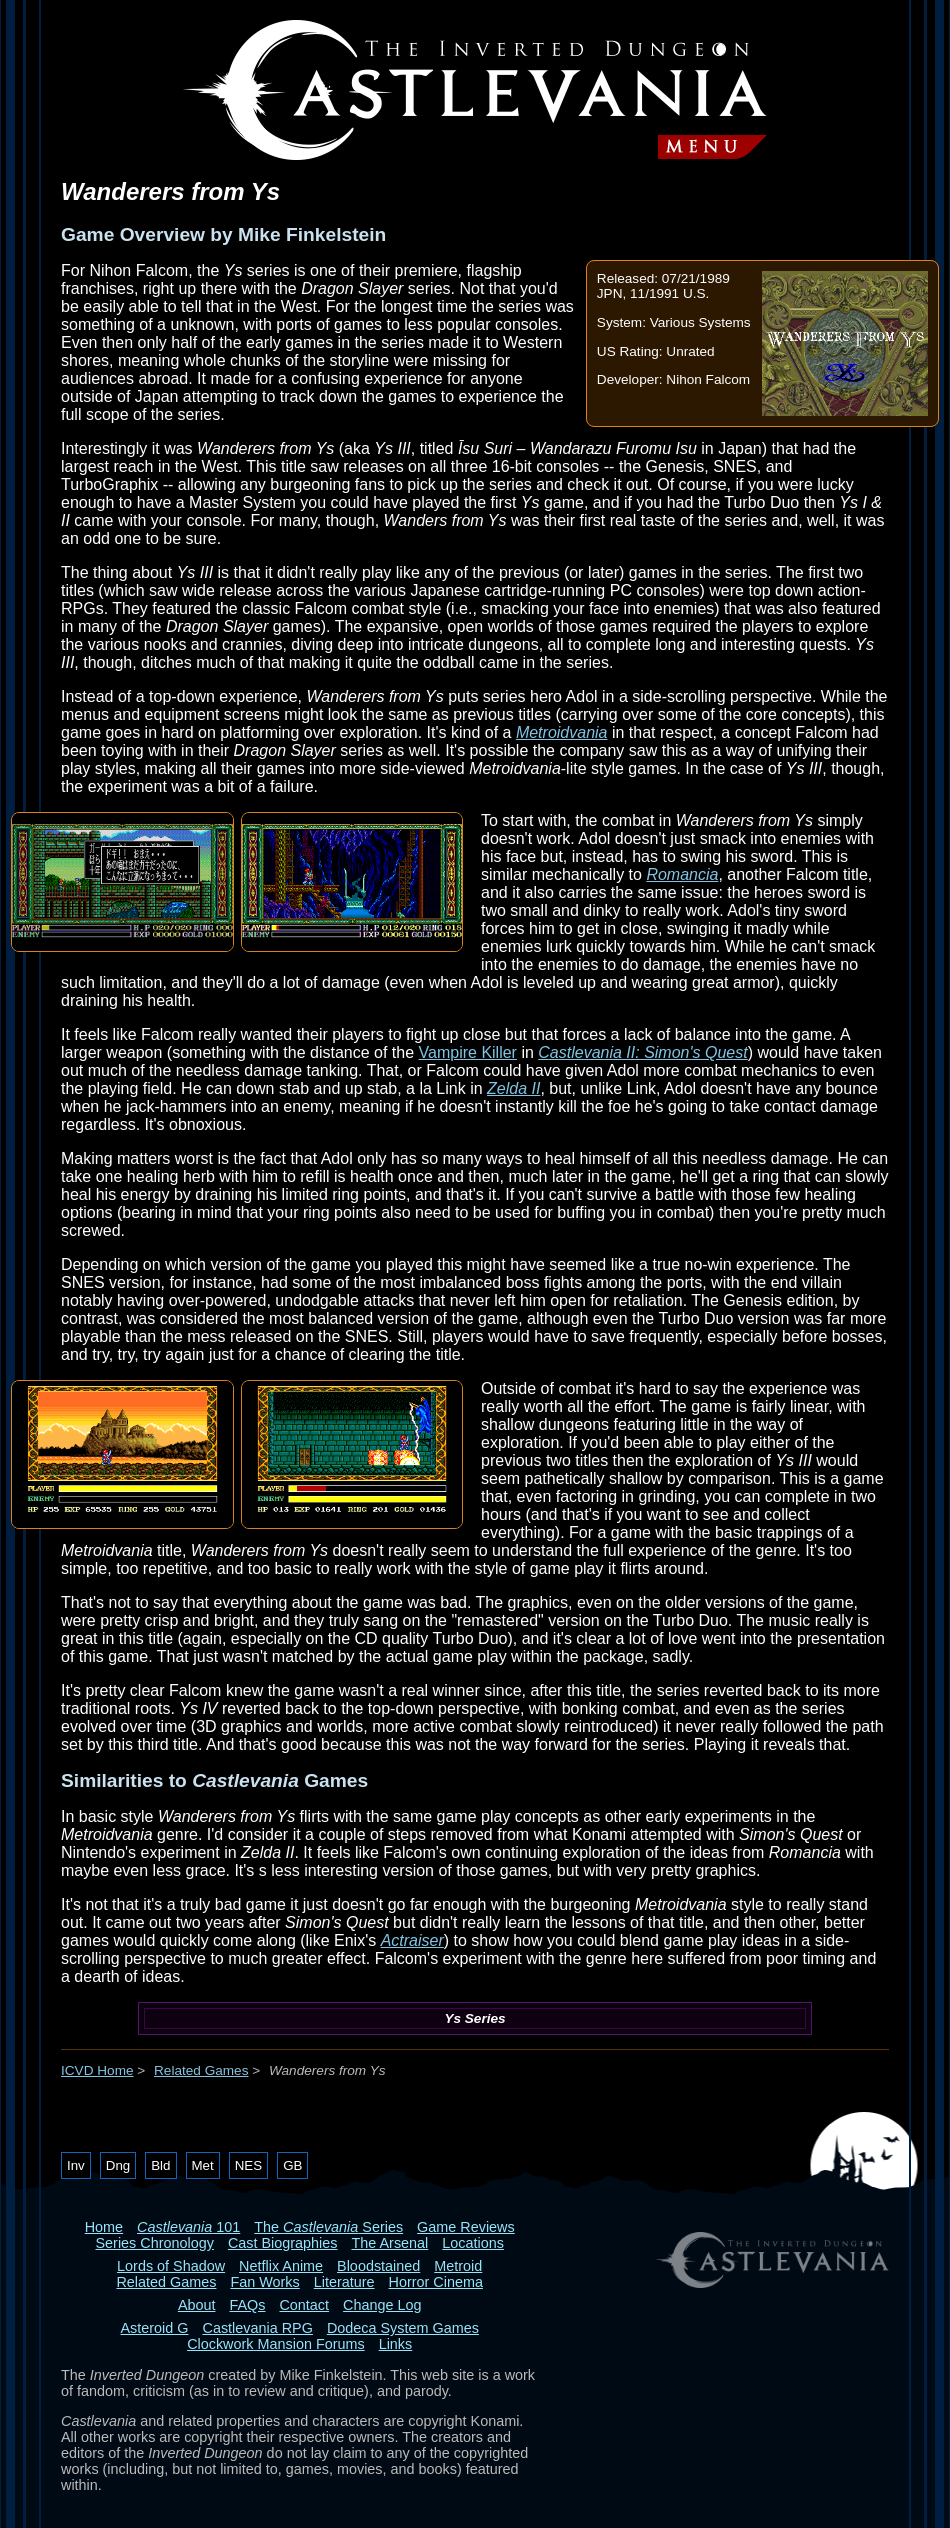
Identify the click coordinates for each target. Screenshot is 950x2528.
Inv (76, 2165)
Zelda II (513, 1088)
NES (248, 2165)
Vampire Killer (468, 1052)
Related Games (201, 2070)
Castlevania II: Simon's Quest (642, 1052)
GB (292, 2165)
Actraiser (412, 1940)
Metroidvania (562, 732)
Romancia (682, 874)
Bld (160, 2165)
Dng (118, 2165)
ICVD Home (97, 2070)
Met (203, 2165)
